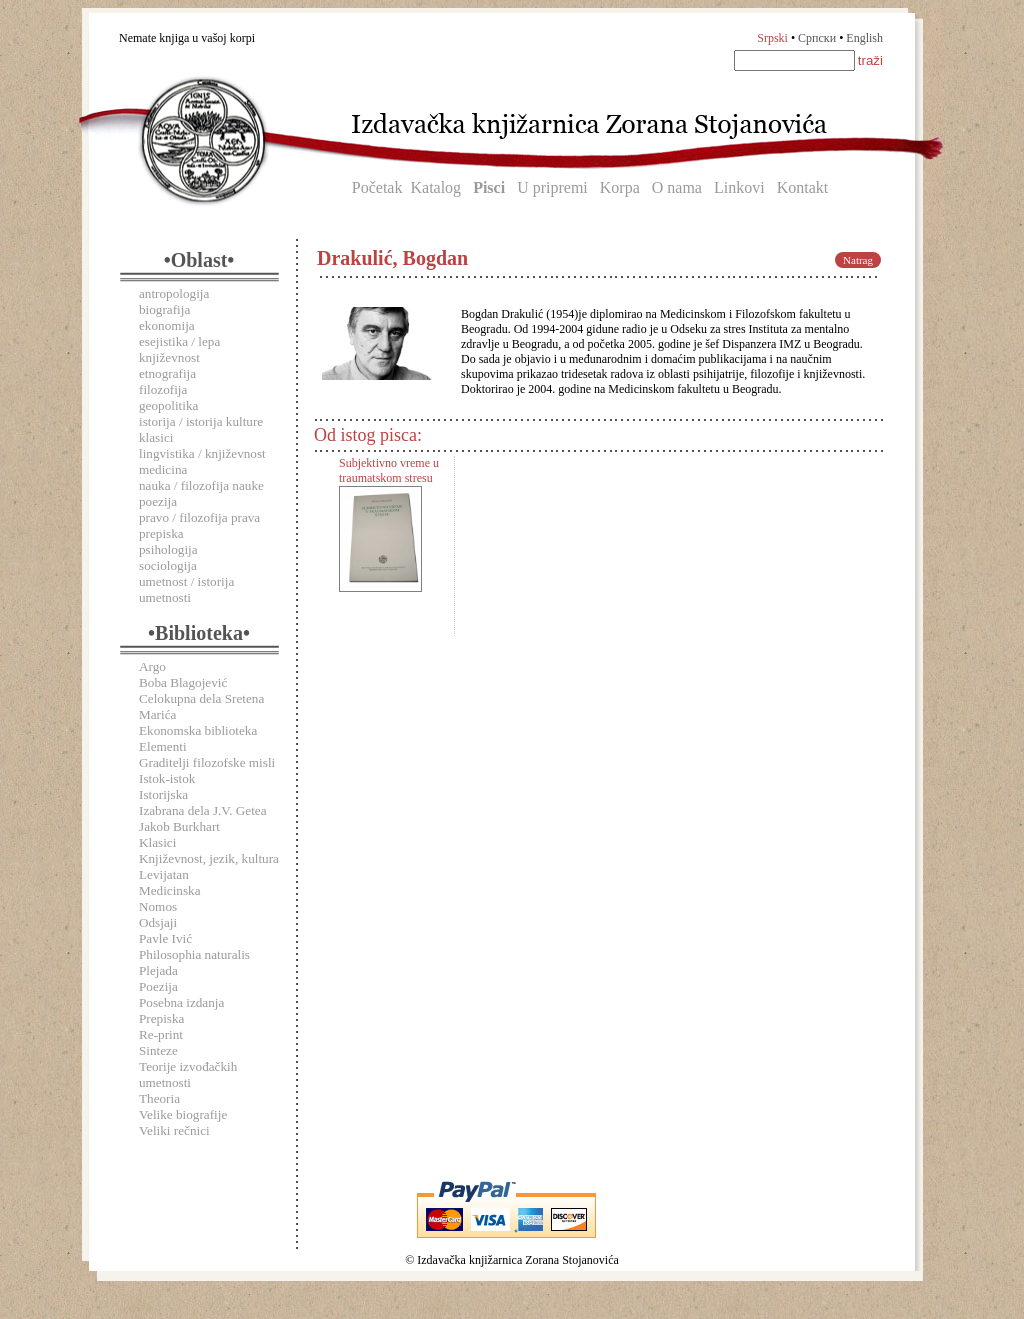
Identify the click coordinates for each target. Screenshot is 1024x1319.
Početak (377, 187)
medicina (163, 469)
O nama (677, 187)
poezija (158, 501)
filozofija (163, 389)
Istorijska (163, 794)
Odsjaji (158, 922)
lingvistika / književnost (202, 453)
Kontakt (803, 187)
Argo (152, 666)
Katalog (435, 187)
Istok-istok (167, 778)
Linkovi (739, 187)
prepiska (161, 533)
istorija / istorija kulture (201, 421)
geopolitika (168, 405)
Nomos (158, 906)
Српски (817, 38)
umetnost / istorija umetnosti (186, 589)
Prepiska (161, 1018)
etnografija (167, 373)
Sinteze (158, 1050)
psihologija (168, 549)
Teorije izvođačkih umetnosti (188, 1074)
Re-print (161, 1034)
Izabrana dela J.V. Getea (203, 810)
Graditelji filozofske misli (207, 762)
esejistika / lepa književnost (179, 349)
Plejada (158, 970)
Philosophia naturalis (194, 954)
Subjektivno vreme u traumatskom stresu (389, 470)
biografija (164, 309)
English (864, 38)
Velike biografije (183, 1114)
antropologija (174, 293)
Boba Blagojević (183, 682)
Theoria (159, 1098)
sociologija (168, 565)
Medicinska (170, 890)
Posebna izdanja (181, 1002)
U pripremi (552, 187)
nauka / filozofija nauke (201, 485)
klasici (156, 437)
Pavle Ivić (165, 938)
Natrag (858, 260)
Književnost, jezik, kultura (209, 858)
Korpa (620, 187)
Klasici (157, 842)
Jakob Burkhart (179, 826)
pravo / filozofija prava (199, 517)
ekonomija (167, 325)
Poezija (158, 986)
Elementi (163, 746)
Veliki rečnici (174, 1130)
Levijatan (164, 874)
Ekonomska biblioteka (198, 730)
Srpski (772, 38)
